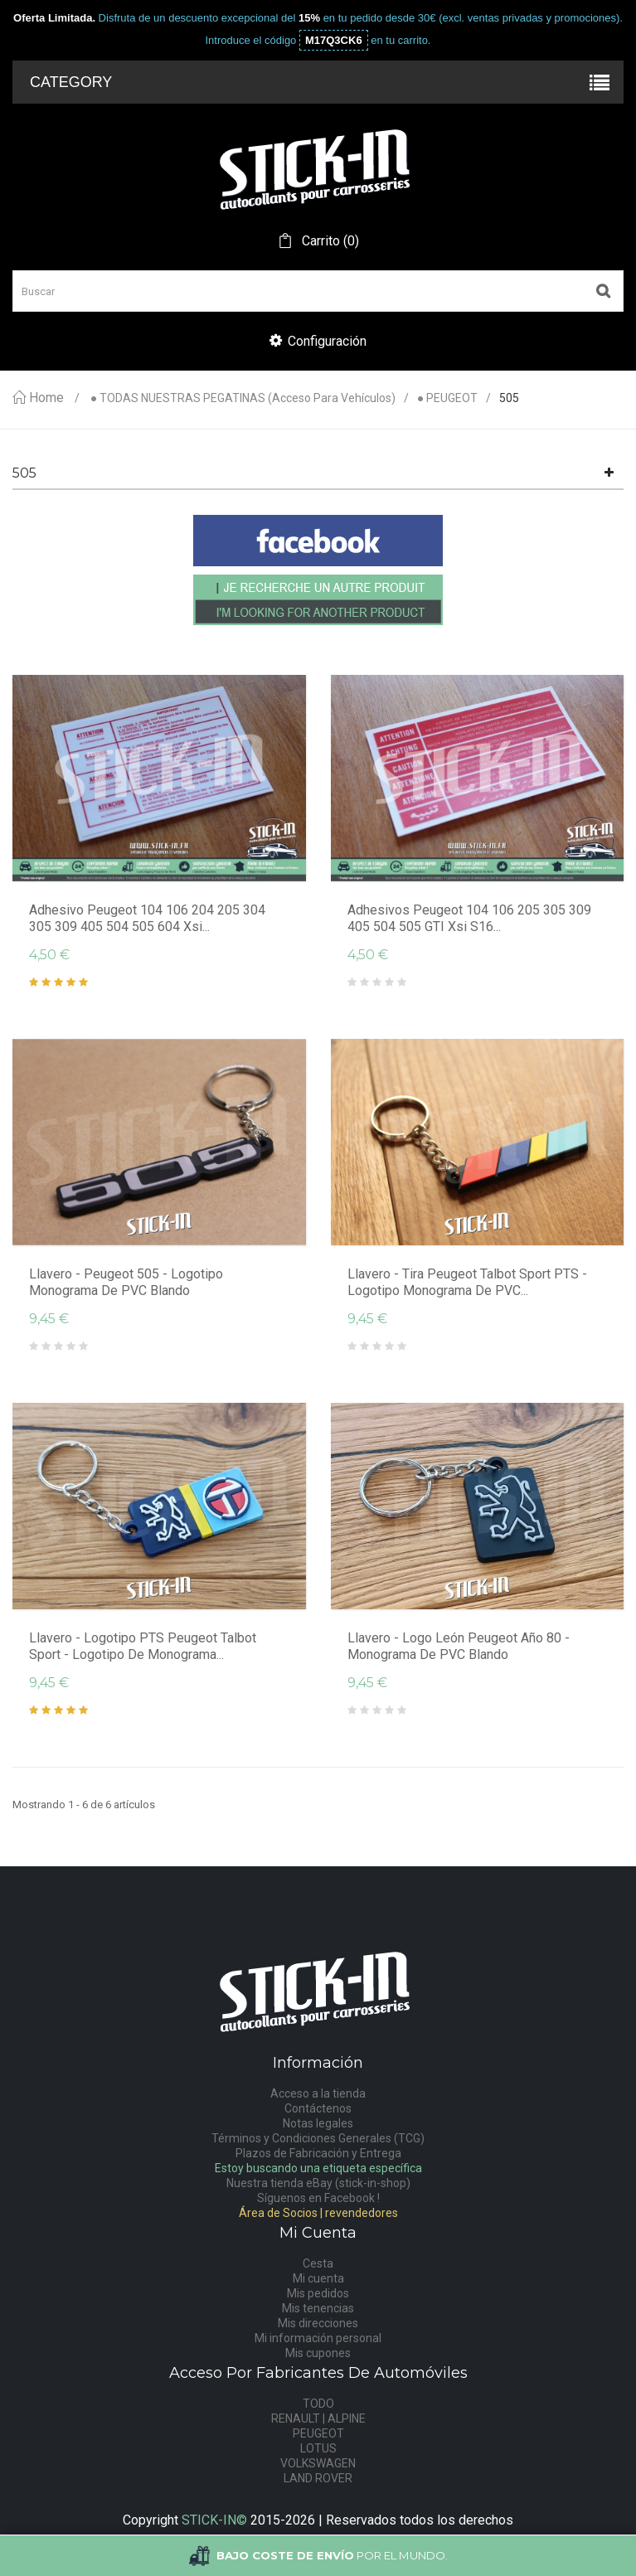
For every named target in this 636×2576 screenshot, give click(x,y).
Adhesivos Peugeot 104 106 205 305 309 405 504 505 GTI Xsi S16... (469, 918)
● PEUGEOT (447, 398)
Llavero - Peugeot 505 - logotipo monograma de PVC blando (126, 1282)
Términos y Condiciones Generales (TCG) (318, 2138)
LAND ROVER (318, 2478)
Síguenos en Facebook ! (318, 2198)
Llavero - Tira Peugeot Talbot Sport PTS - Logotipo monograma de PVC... (467, 1282)
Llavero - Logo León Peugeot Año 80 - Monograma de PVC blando (458, 1646)
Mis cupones (318, 2353)
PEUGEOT (318, 2433)
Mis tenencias (318, 2308)
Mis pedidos (318, 2293)
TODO (318, 2403)
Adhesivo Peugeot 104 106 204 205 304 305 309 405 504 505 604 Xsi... (147, 918)
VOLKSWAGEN (318, 2463)
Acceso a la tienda (318, 2093)
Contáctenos (318, 2108)
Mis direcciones (318, 2323)
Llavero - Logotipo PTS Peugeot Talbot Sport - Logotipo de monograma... (142, 1646)
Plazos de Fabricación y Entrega (318, 2153)
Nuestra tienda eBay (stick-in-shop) (318, 2183)
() (329, 241)
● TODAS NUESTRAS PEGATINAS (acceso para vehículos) (243, 398)
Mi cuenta (318, 2278)
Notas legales (318, 2123)
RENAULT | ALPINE (318, 2418)
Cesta (318, 2263)
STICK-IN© (214, 2520)
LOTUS (318, 2448)
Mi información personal (318, 2338)
